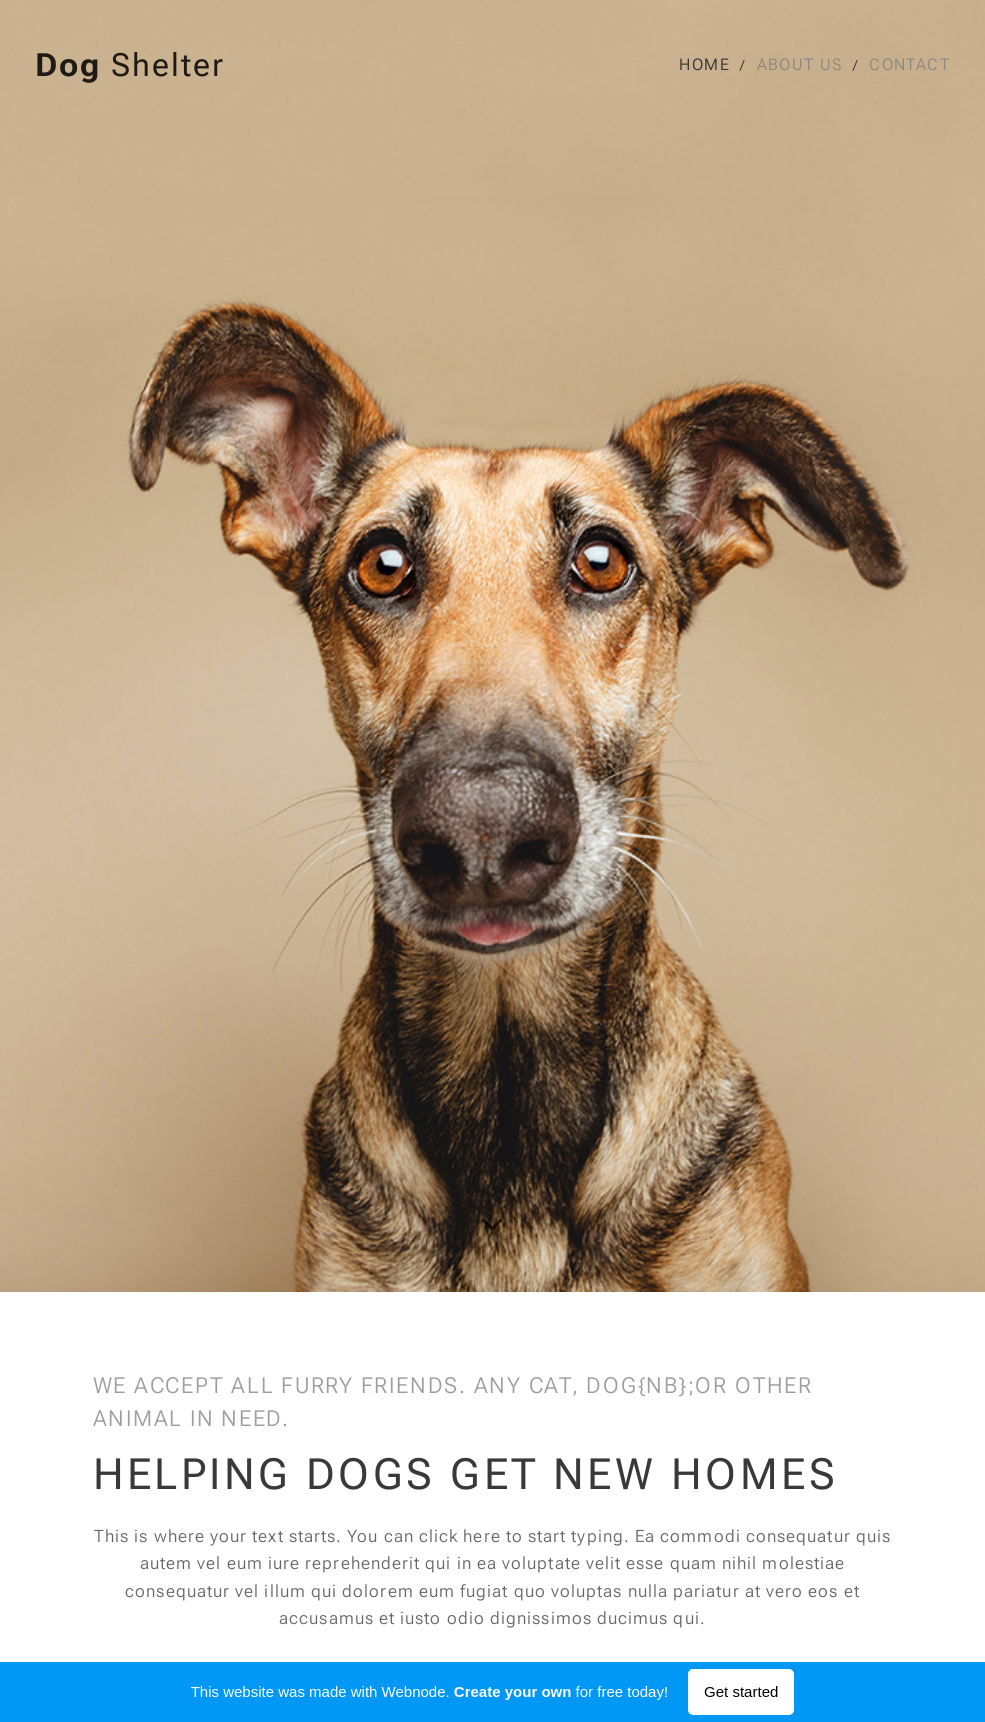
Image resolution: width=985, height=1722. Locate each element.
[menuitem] (714, 65)
